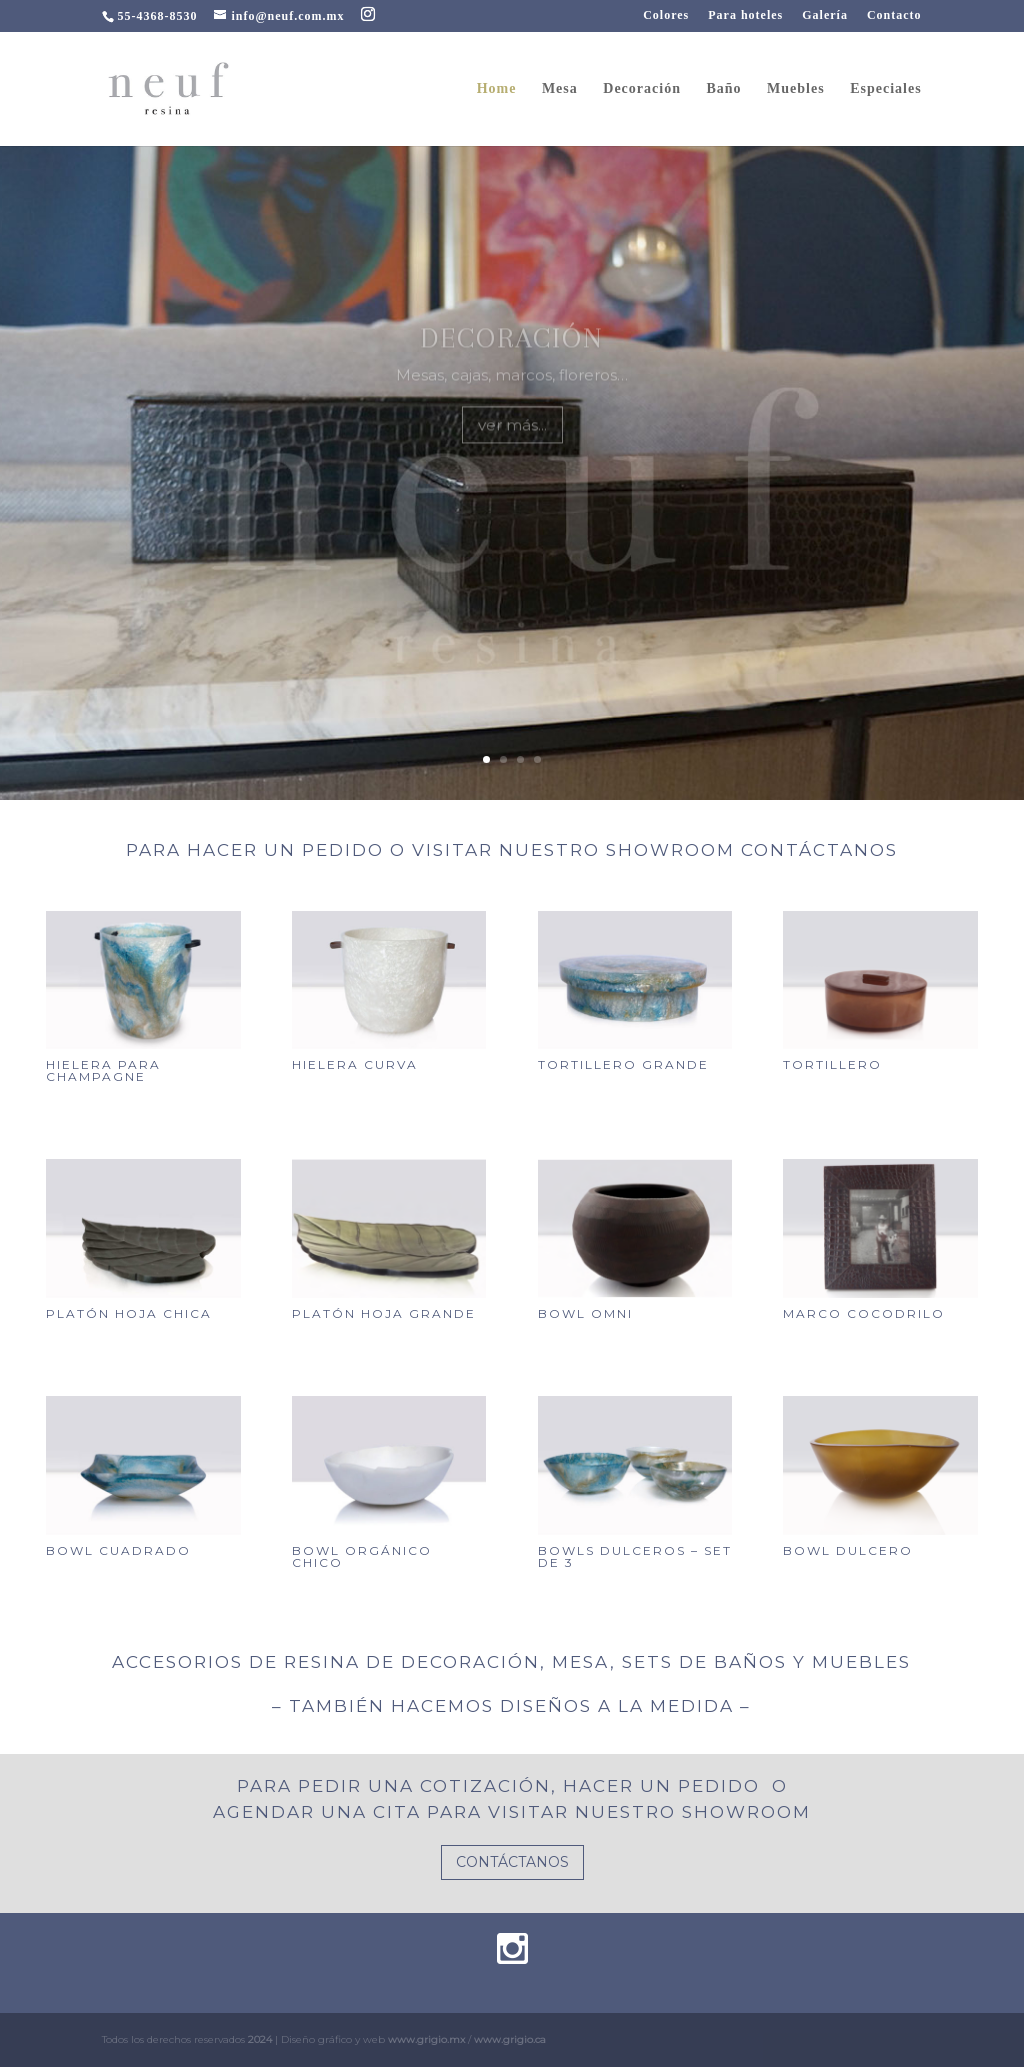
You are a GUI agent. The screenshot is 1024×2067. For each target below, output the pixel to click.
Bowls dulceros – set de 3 (635, 1556)
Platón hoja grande (384, 1313)
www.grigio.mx (426, 2039)
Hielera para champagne (103, 1070)
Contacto (894, 15)
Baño (723, 89)
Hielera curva (355, 1064)
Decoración (642, 89)
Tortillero (832, 1064)
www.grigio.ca (510, 2039)
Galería (825, 15)
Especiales (885, 89)
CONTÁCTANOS (512, 1862)
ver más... (512, 447)
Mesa (560, 89)
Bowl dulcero (848, 1550)
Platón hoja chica (129, 1313)
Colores (666, 15)
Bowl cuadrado (118, 1550)
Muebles (796, 89)
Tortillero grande (623, 1064)
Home (497, 89)
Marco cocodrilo (864, 1313)
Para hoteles (745, 15)
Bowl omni (585, 1313)
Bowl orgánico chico (362, 1556)
